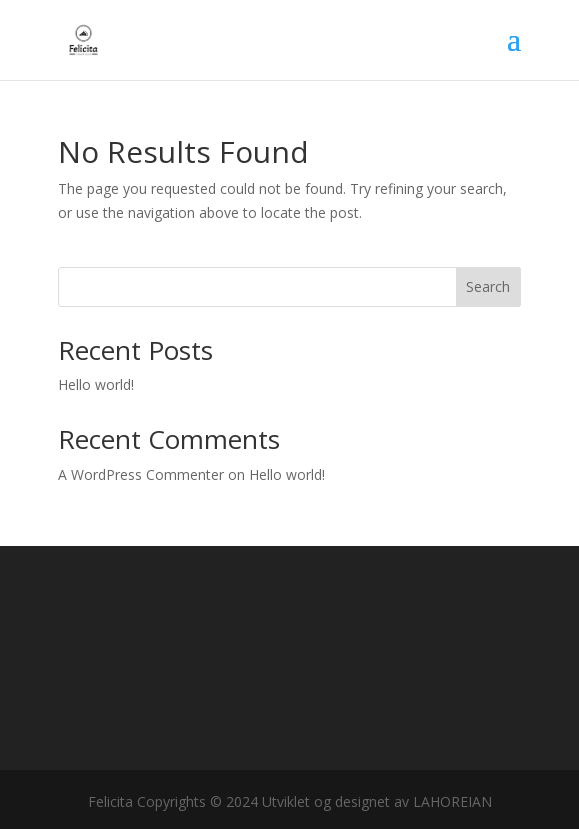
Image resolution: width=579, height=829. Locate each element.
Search (488, 286)
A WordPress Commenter (141, 474)
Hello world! (96, 384)
